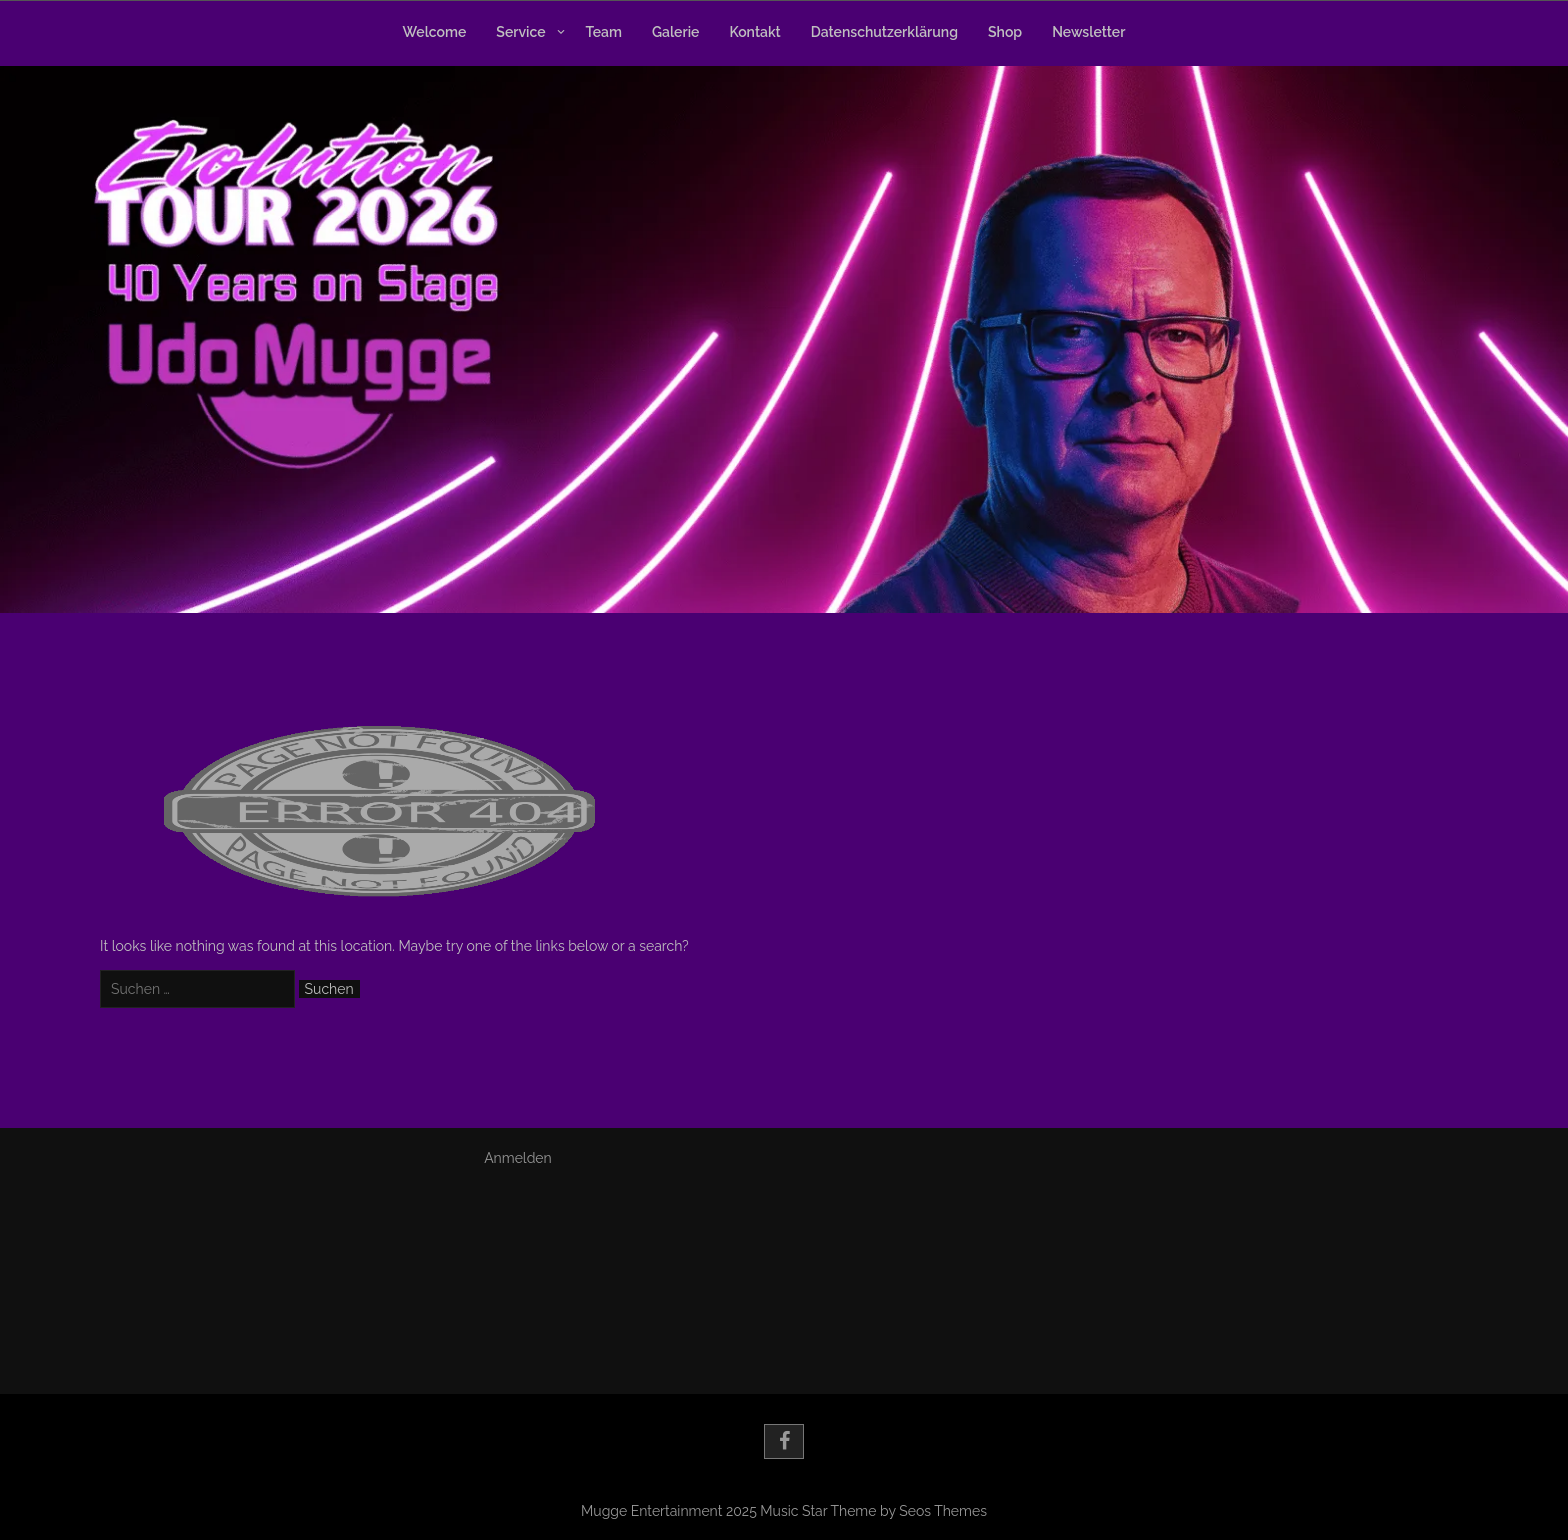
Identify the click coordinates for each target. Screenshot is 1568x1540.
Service (520, 32)
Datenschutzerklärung (884, 32)
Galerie (675, 32)
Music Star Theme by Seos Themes (873, 1511)
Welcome (435, 32)
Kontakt (754, 32)
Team (604, 32)
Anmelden (518, 1158)
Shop (1005, 32)
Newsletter (1088, 32)
